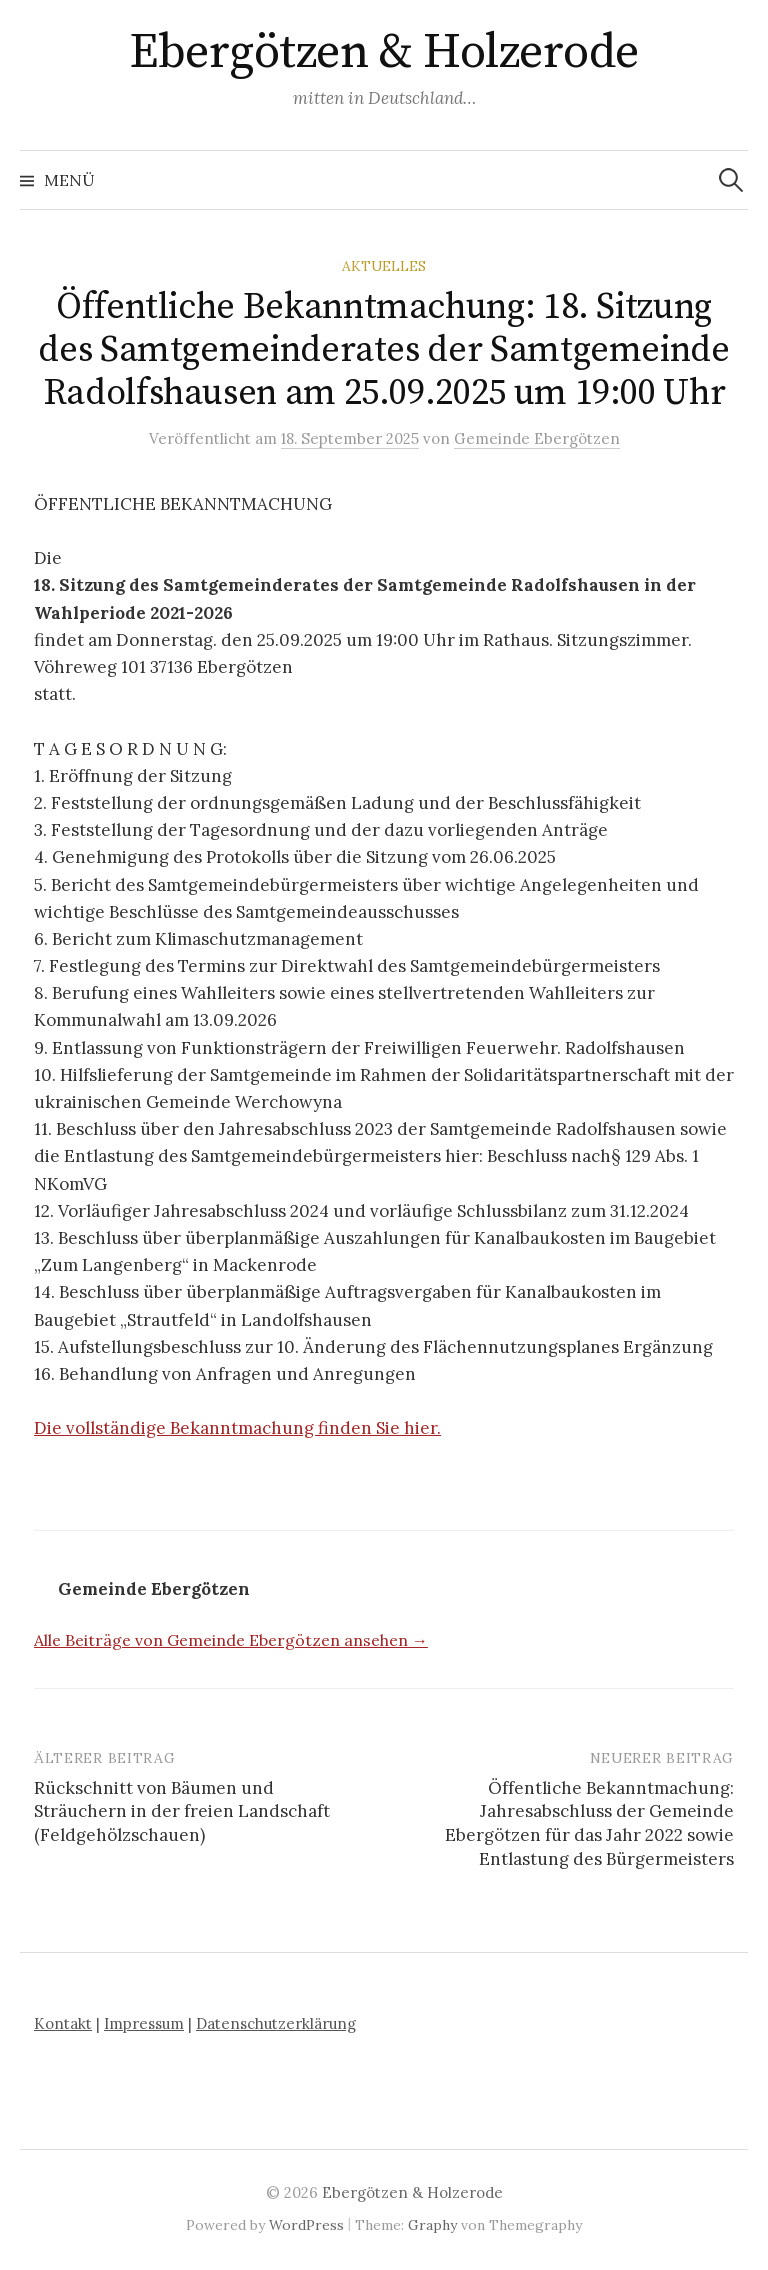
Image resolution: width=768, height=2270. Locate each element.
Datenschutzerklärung (276, 2023)
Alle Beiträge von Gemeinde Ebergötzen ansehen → (231, 1640)
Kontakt (63, 2023)
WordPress (306, 2225)
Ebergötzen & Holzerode (383, 53)
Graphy (432, 2225)
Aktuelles (384, 266)
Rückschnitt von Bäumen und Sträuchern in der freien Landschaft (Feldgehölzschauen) (182, 1812)
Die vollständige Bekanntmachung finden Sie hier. (237, 1428)
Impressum (144, 2023)
